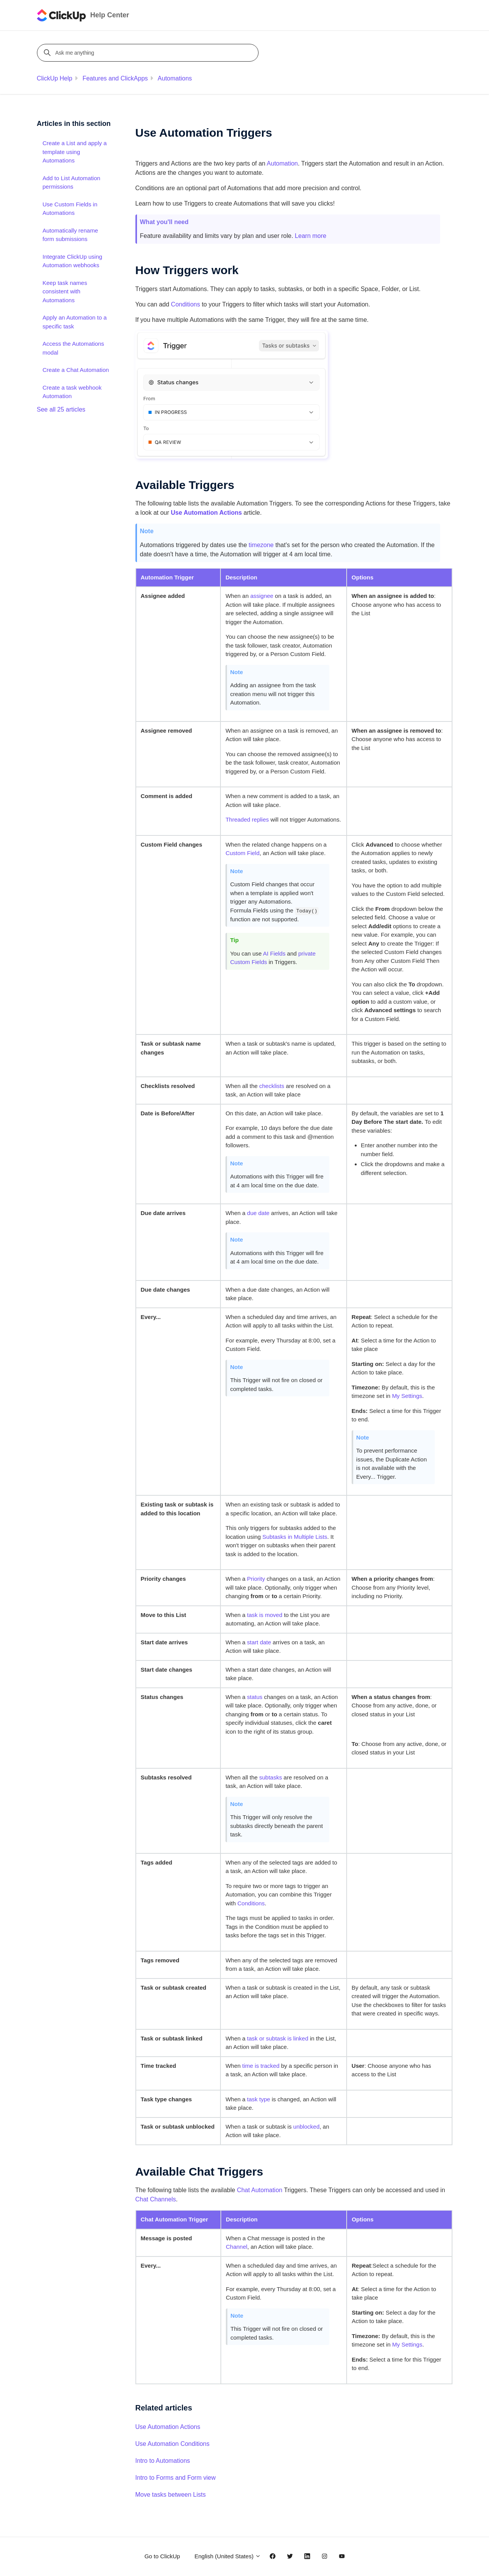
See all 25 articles (61, 409)
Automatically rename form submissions (70, 235)
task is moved (264, 1615)
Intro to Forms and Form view (175, 2477)
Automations (175, 78)
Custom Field (242, 853)
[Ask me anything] (149, 53)
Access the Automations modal (73, 348)
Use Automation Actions (167, 2427)
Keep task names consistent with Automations (65, 291)
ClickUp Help (54, 78)
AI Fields (274, 953)
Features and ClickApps (115, 78)
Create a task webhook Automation (72, 392)
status (254, 1697)
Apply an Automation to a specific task (75, 322)
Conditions (185, 304)
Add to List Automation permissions (71, 182)
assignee (261, 596)
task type (258, 2099)
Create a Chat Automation (76, 370)
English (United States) (227, 2556)
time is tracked (261, 2065)
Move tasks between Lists (170, 2494)
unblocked (306, 2126)
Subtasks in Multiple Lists (294, 1536)
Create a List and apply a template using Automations (75, 152)
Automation (282, 163)
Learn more (310, 236)
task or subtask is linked (277, 2038)
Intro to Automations (162, 2460)
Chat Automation (259, 2190)
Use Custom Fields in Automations (70, 208)
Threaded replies (247, 819)
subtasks (270, 1777)
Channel (236, 2246)
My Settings (407, 1396)
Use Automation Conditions (172, 2443)
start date (259, 1642)
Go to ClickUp (162, 2556)
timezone (261, 545)
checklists (271, 1086)
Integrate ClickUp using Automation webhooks (72, 261)
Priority (256, 1578)
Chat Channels (155, 2199)
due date (258, 1213)
